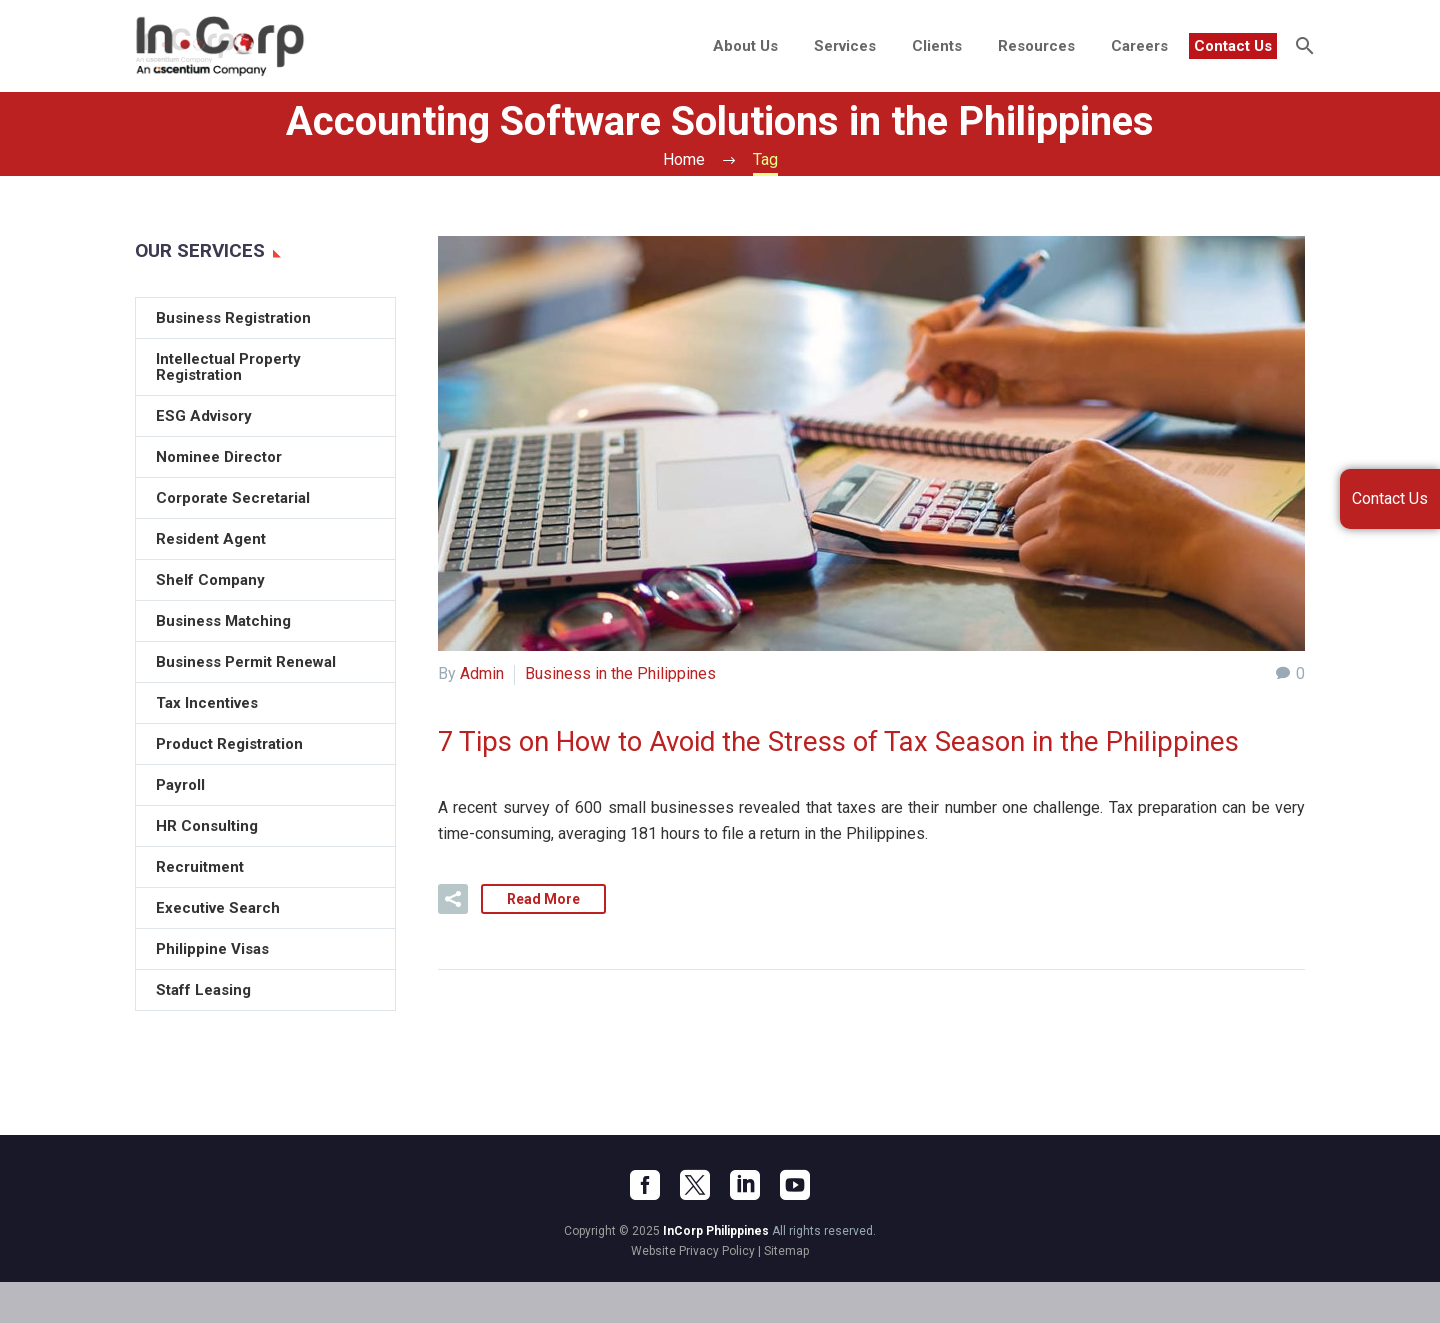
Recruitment (200, 867)
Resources (1036, 46)
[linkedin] (745, 1226)
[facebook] (645, 1226)
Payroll (180, 785)
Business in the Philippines (620, 673)
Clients (937, 46)
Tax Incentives (207, 703)
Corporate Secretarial (233, 498)
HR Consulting (207, 826)
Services (845, 46)
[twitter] (695, 1226)
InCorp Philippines (716, 1272)
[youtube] (795, 1226)
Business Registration (233, 318)
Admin (482, 673)
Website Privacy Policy (693, 1292)
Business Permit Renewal (246, 662)
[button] (453, 940)
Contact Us (1233, 46)
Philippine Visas (212, 949)
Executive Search (218, 908)
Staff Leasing (203, 990)
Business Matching (223, 621)
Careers (1139, 46)
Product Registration (229, 744)
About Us (745, 46)
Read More (543, 940)
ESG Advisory (204, 416)
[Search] (1302, 46)
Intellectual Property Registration (228, 367)
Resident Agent (211, 539)
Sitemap (786, 1292)
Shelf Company (210, 580)
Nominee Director (219, 457)
